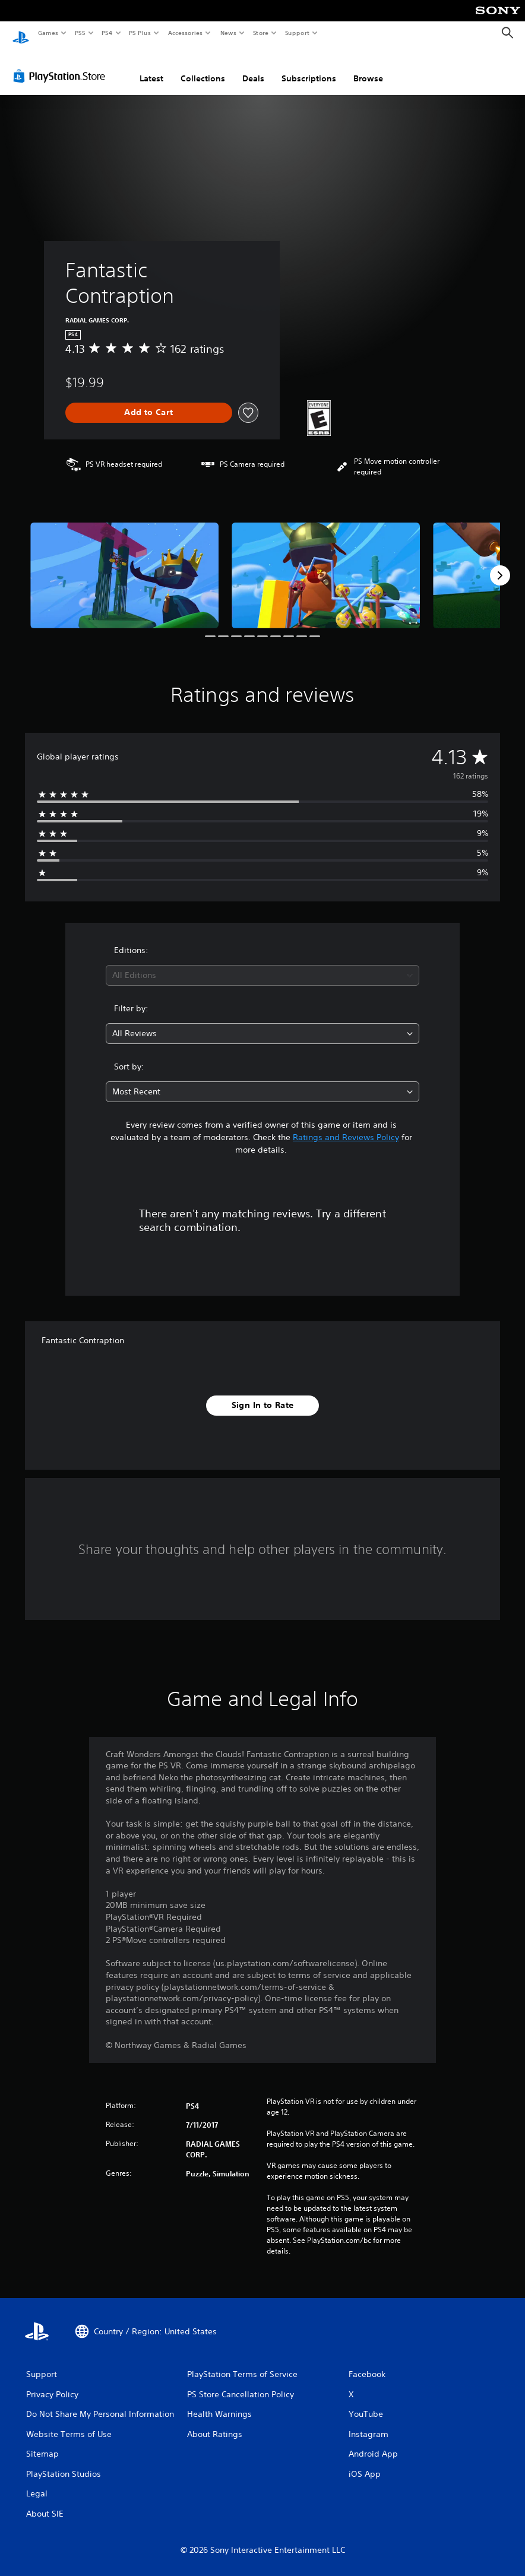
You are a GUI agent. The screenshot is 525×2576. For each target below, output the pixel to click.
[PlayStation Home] (21, 33)
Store (260, 33)
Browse (368, 67)
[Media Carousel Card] (124, 564)
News (228, 33)
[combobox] (263, 964)
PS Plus (140, 33)
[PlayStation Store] (62, 64)
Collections (203, 67)
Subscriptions (309, 67)
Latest (151, 67)
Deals (253, 67)
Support (296, 33)
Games (47, 33)
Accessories (184, 33)
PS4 (107, 33)
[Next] (500, 564)
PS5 (80, 33)
